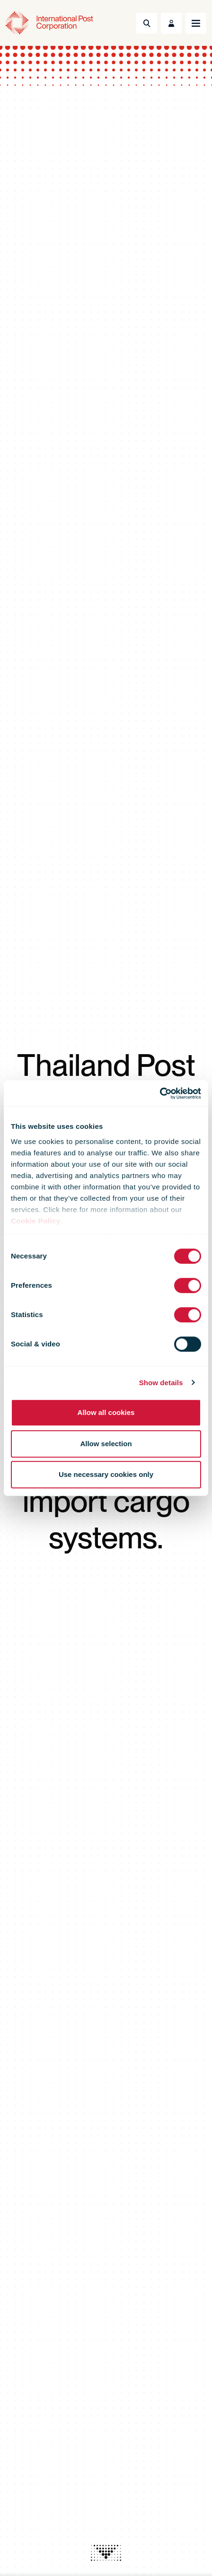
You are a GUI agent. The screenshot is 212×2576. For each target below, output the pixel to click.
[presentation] (106, 2553)
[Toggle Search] (146, 23)
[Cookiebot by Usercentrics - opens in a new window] (159, 1093)
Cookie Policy (36, 1221)
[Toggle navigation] (196, 23)
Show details (161, 1383)
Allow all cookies (106, 1412)
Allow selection (106, 1444)
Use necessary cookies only (106, 1474)
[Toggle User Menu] (171, 23)
